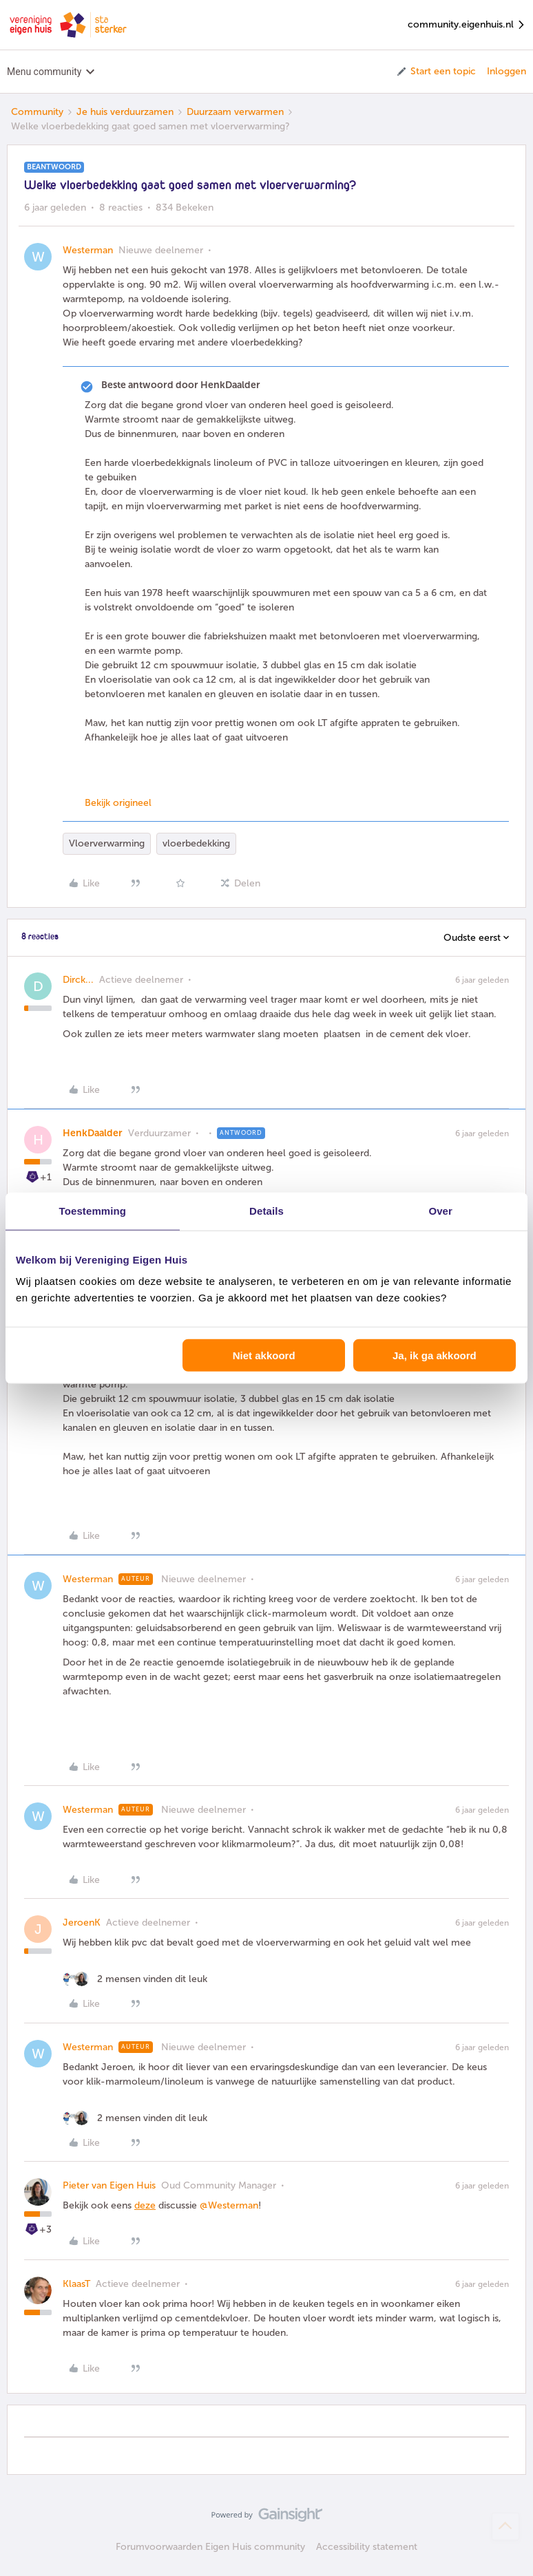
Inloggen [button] (506, 71)
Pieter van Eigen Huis (109, 2185)
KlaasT (76, 2284)
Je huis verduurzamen (125, 112)
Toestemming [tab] (93, 1210)
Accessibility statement (366, 2547)
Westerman (88, 250)
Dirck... (78, 980)
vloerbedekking (196, 843)
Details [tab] (266, 1210)
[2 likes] (135, 1979)
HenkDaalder (93, 1133)
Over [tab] (440, 1210)
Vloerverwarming (107, 843)
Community (37, 112)
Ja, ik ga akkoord (435, 1355)
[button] (435, 71)
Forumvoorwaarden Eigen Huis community (210, 2547)
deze (145, 2205)
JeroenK (82, 1922)
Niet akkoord (264, 1355)
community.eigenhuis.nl (467, 25)
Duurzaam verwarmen (235, 112)
